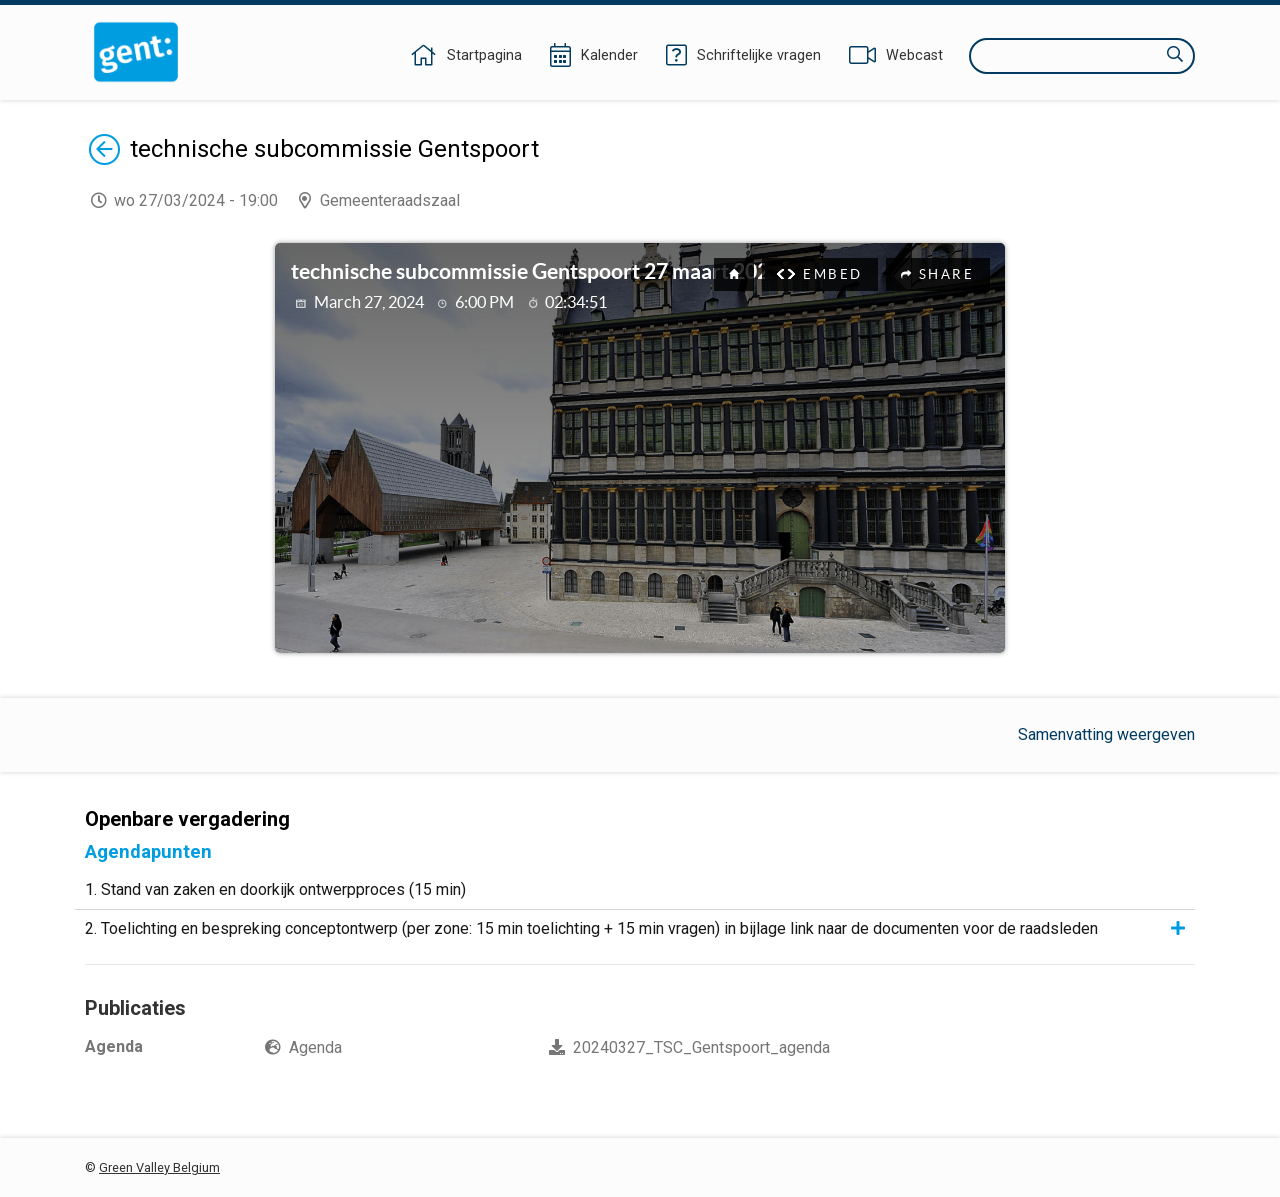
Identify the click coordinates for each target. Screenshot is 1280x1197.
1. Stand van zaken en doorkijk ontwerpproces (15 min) (275, 889)
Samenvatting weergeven (1106, 734)
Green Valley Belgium (159, 1167)
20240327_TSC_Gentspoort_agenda (701, 1047)
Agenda (315, 1047)
